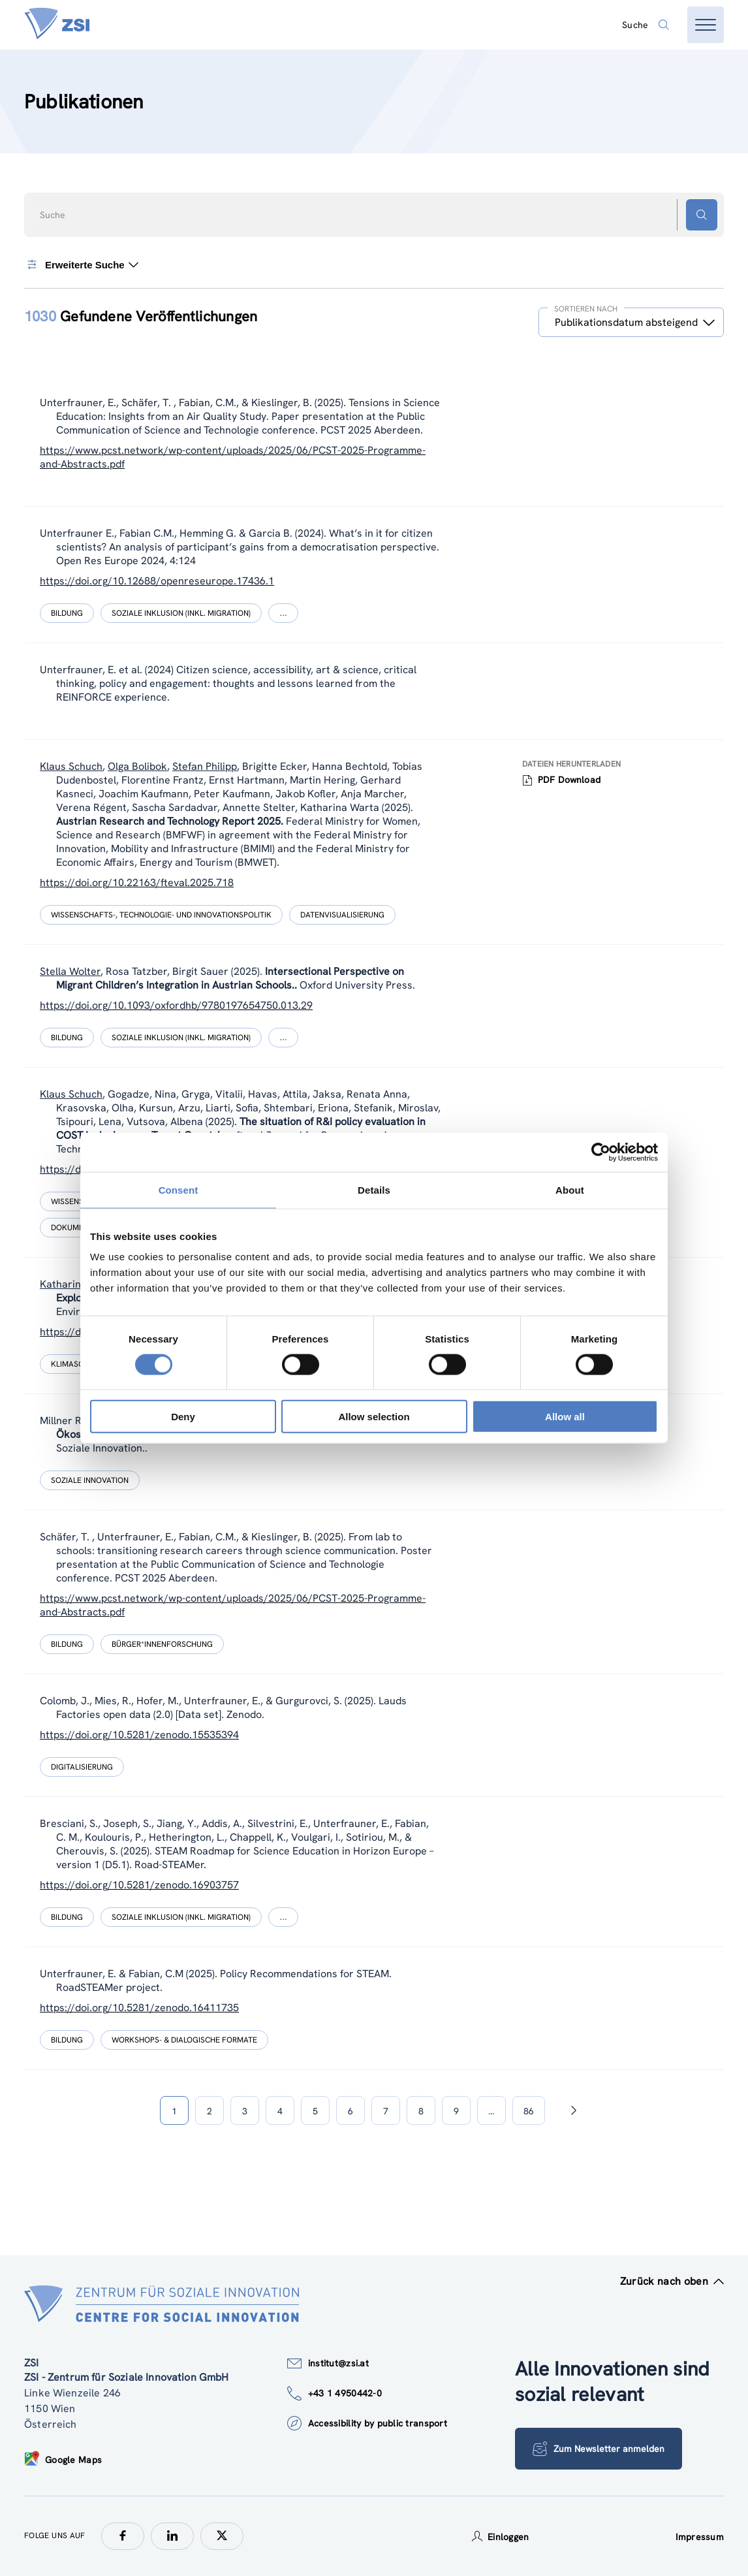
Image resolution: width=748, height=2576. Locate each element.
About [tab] (569, 1189)
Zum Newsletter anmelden (598, 2448)
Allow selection (373, 1416)
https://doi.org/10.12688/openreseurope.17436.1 (157, 581)
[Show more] (283, 613)
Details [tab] (374, 1189)
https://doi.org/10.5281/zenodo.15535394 (139, 1734)
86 (528, 2111)
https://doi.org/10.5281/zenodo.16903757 (139, 1885)
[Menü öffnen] (705, 25)
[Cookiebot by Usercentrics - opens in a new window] (601, 1152)
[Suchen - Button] (701, 215)
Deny (183, 1416)
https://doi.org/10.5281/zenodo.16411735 (139, 2007)
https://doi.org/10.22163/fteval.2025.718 (137, 882)
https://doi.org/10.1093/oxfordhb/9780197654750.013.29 (176, 1005)
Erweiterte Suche (81, 264)
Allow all (565, 1416)
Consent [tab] (178, 1189)
